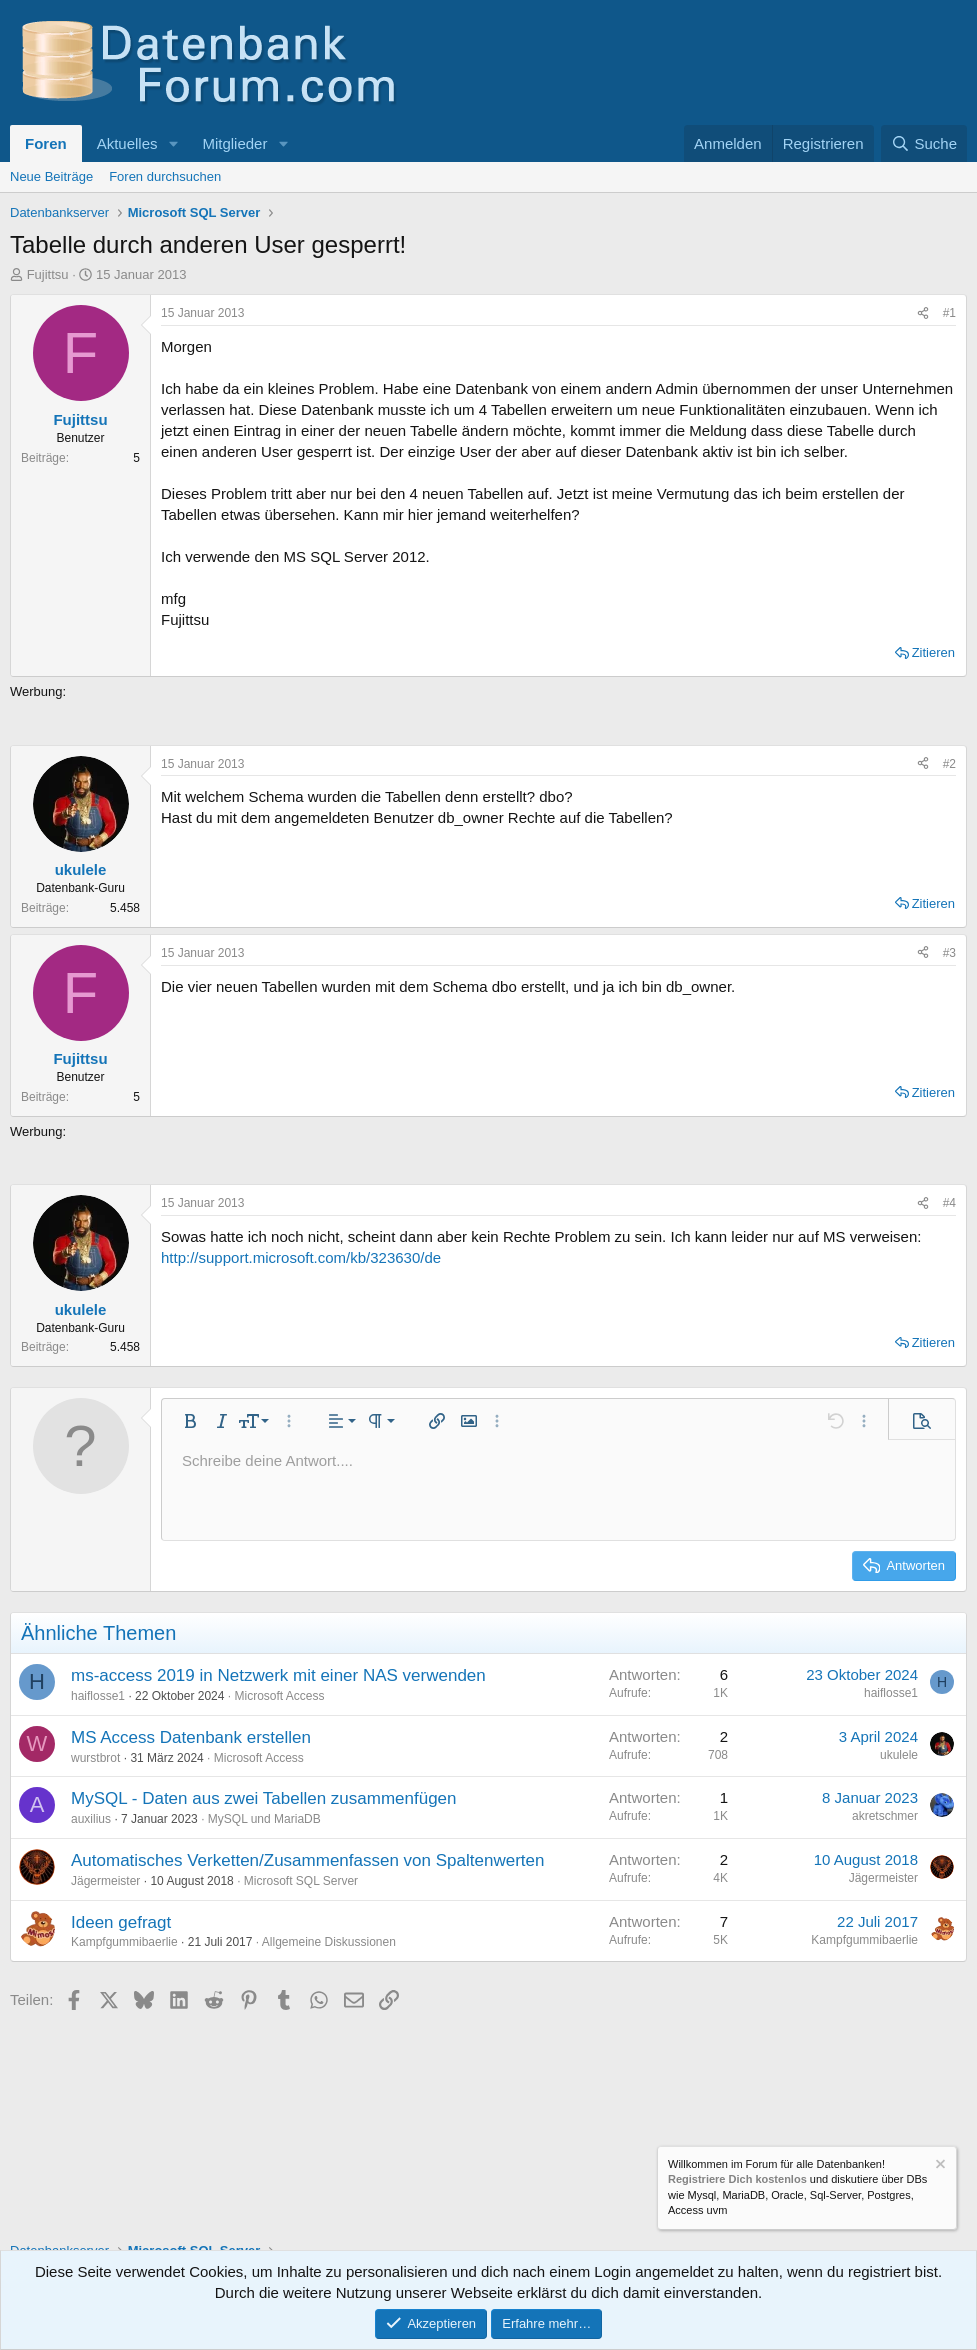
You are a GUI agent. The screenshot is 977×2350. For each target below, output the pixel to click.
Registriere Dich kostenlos (737, 2180)
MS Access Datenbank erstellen (191, 1737)
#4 (949, 1203)
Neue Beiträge (51, 176)
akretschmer (885, 1816)
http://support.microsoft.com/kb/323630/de (301, 1257)
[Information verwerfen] (939, 2166)
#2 (949, 764)
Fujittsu (48, 274)
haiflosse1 (98, 1696)
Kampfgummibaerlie (124, 1942)
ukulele (899, 1755)
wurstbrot (95, 1758)
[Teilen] (923, 313)
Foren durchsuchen (165, 176)
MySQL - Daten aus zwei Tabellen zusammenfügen (264, 1798)
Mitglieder (234, 143)
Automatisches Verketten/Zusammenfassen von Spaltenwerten (307, 1860)
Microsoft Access (279, 1696)
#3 (949, 953)
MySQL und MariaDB (264, 1819)
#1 (949, 313)
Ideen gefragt (121, 1922)
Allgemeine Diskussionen (329, 1942)
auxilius (91, 1819)
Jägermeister (105, 1881)
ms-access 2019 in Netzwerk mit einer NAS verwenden (278, 1675)
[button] (173, 143)
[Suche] (924, 143)
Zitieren (933, 652)
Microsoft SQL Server (301, 1881)
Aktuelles (127, 143)
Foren (46, 143)
